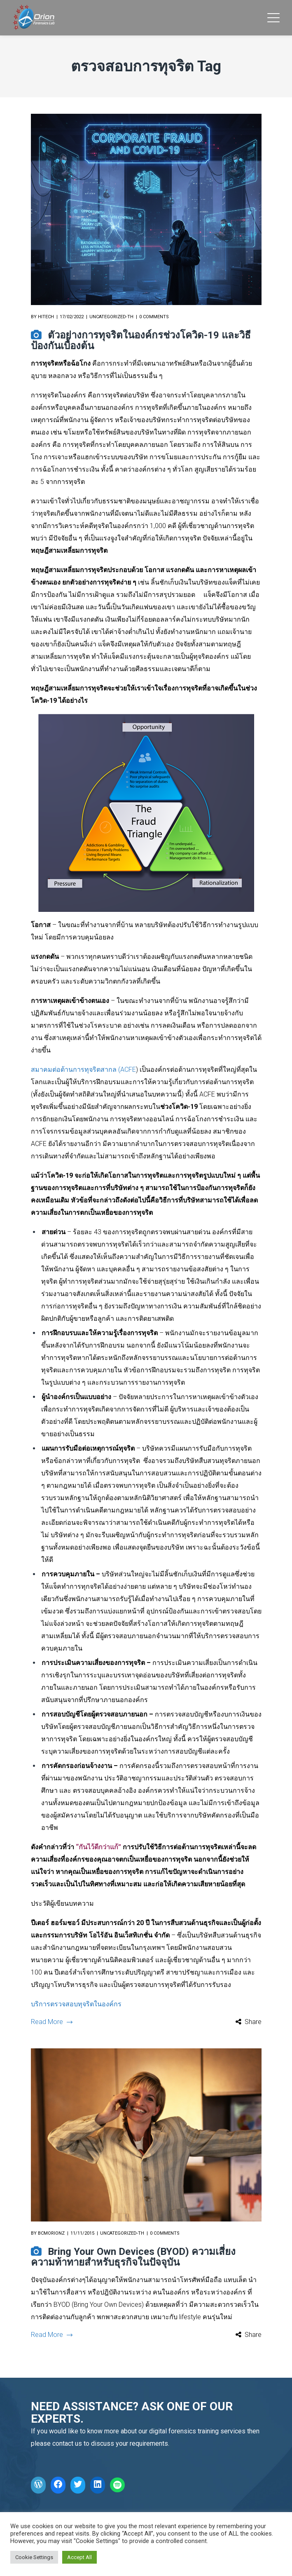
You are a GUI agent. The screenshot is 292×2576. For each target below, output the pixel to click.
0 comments (154, 316)
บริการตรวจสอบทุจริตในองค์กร (76, 2004)
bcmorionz (51, 2233)
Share (253, 2022)
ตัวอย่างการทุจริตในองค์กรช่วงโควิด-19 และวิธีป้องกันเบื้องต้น (141, 340)
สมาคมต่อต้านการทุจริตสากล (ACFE (83, 1069)
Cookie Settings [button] (34, 2557)
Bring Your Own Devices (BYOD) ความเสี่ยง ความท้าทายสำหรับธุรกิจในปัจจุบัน (133, 2257)
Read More (51, 2022)
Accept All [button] (79, 2557)
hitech (46, 316)
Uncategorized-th (111, 316)
